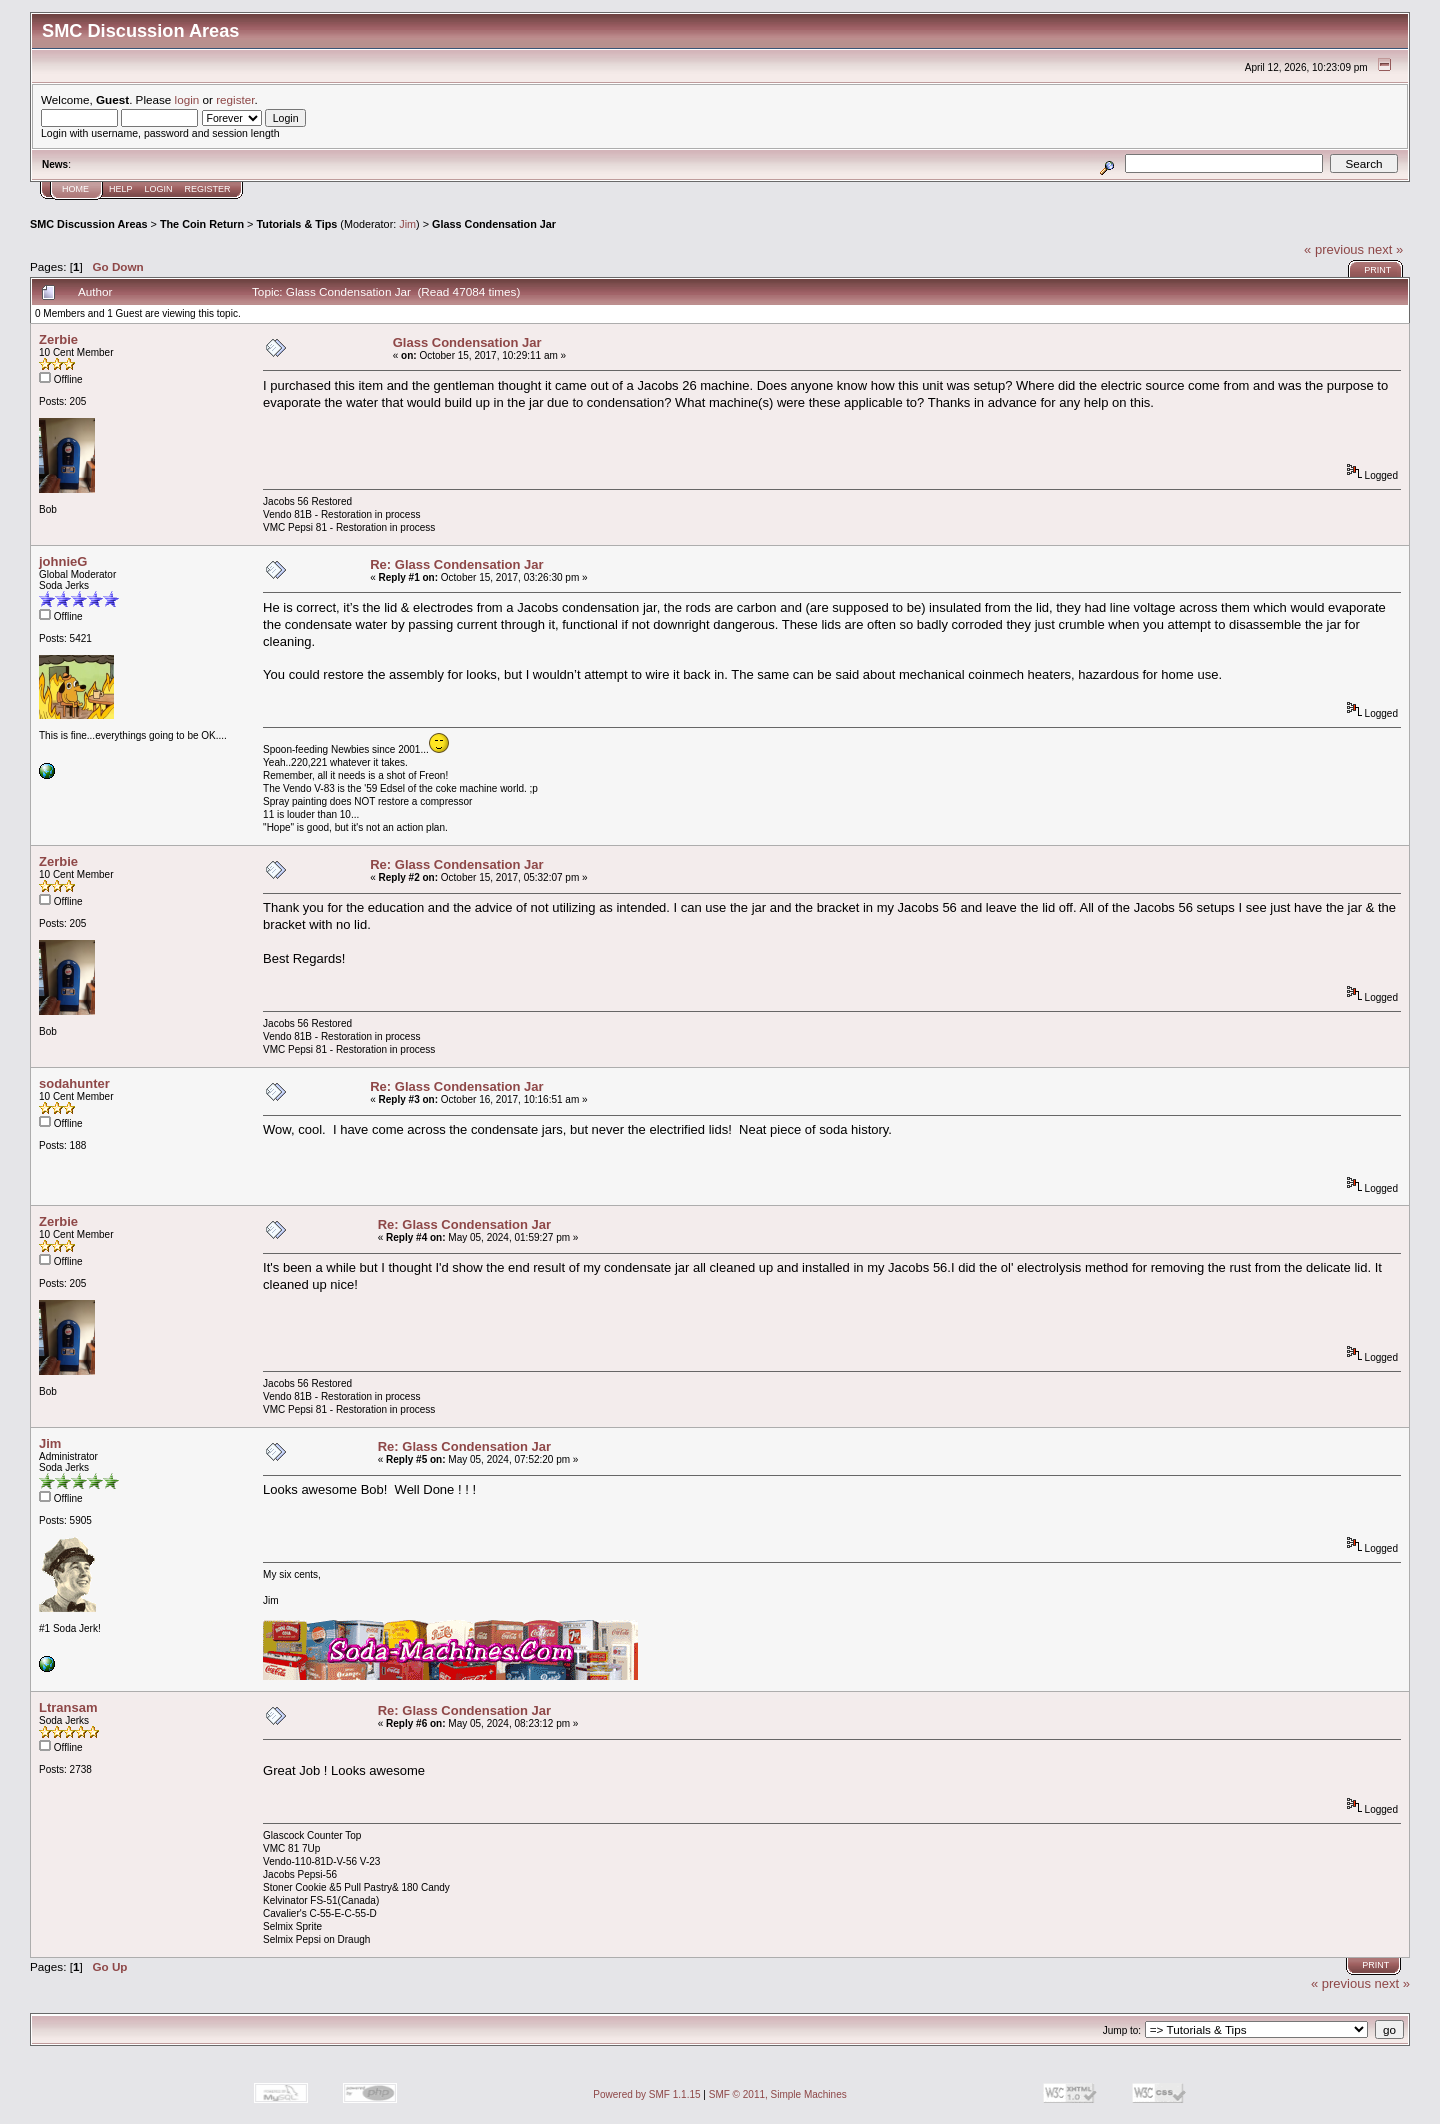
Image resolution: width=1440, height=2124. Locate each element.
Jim (407, 224)
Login (159, 189)
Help (121, 189)
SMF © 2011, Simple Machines (778, 2094)
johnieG (63, 561)
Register (208, 189)
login (187, 99)
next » (1385, 249)
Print (1377, 270)
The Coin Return (202, 224)
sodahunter (74, 1083)
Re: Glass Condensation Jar (456, 564)
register (235, 99)
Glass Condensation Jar (494, 224)
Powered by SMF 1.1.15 (646, 2094)
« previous (1334, 249)
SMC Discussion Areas (89, 224)
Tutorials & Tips (296, 224)
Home (75, 189)
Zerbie (58, 339)
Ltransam (68, 1707)
